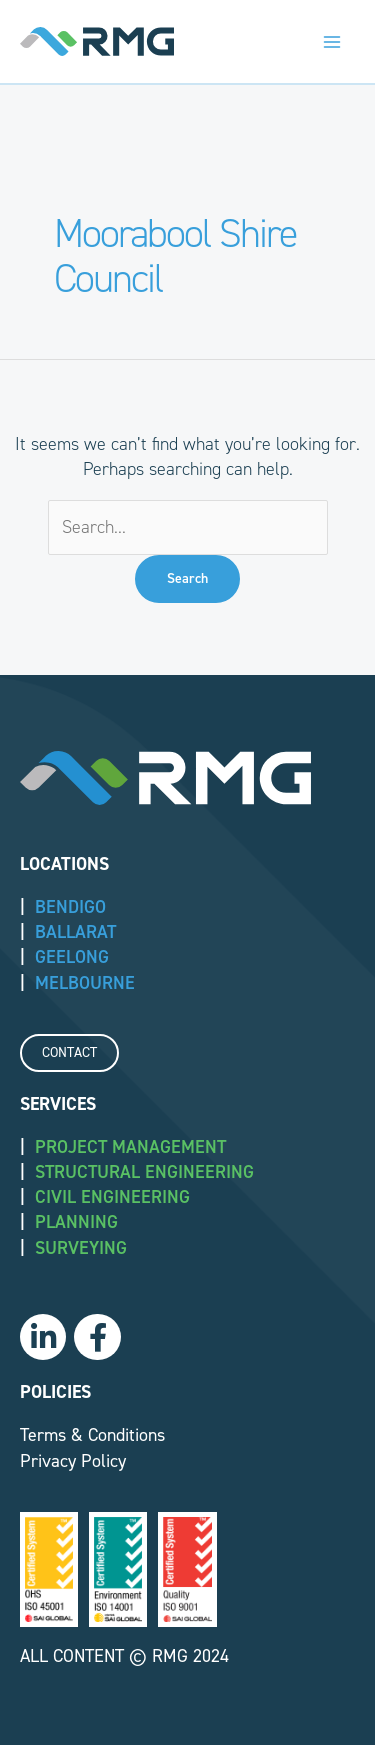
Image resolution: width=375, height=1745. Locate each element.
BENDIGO (70, 907)
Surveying (81, 1248)
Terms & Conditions (92, 1435)
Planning (76, 1222)
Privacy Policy (73, 1461)
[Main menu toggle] (331, 41)
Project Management (130, 1147)
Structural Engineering (144, 1172)
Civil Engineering (112, 1197)
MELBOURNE (85, 983)
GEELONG (72, 957)
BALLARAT (75, 932)
